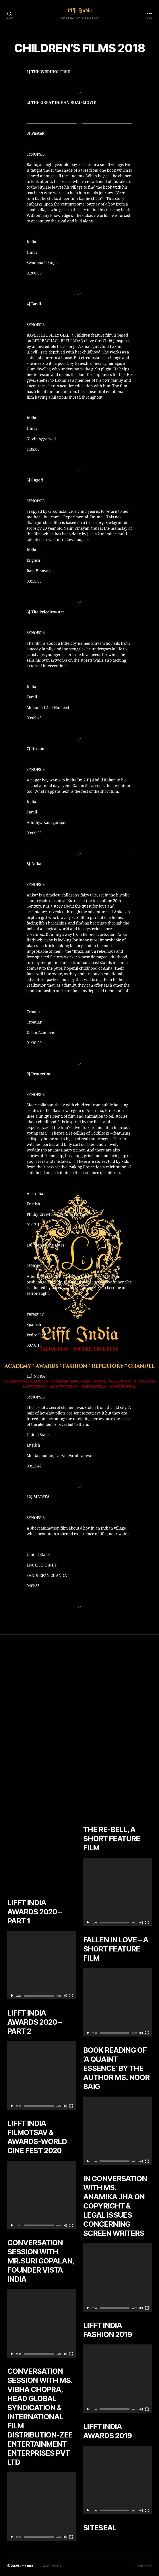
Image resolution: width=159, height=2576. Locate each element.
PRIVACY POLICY (52, 2566)
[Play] (12, 1996)
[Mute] (65, 1996)
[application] (41, 1965)
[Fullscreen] (71, 1996)
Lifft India (27, 2566)
